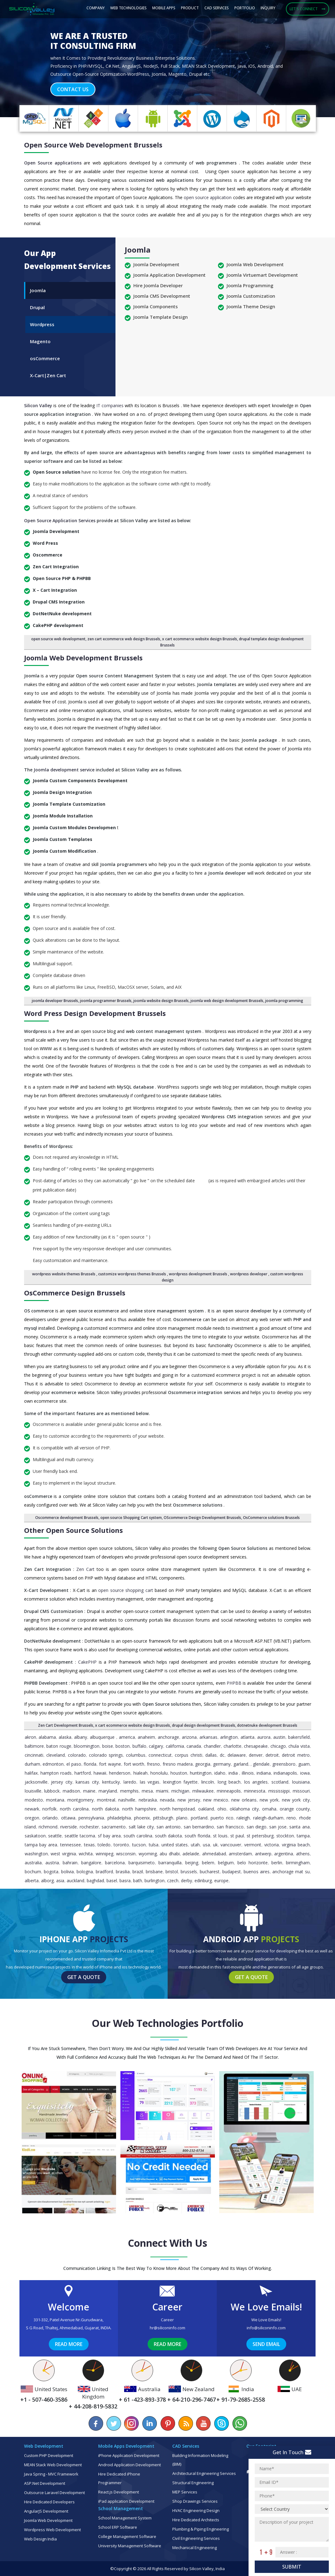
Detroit (272, 1755)
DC (222, 1755)
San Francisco (230, 1827)
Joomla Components (155, 306)
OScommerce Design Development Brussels (202, 1517)
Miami (162, 1791)
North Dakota (105, 1809)
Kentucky (111, 1782)
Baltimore (34, 1746)
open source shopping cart (126, 1590)
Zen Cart (86, 1569)
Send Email (266, 2344)
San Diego (256, 1827)
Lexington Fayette (180, 1782)
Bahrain (70, 1863)
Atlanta (247, 1737)
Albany (80, 1737)
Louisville (33, 1791)
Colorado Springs (106, 1755)
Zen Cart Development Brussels (65, 1725)
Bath (137, 1880)
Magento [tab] (40, 341)
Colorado (77, 1755)
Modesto (34, 1800)
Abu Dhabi (170, 1854)
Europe (221, 1880)
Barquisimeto (141, 1863)
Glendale (261, 1764)
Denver (255, 1755)
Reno (291, 1818)
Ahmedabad (214, 1854)
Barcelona (115, 1863)
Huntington (200, 1773)
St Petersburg (260, 1836)
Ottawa (68, 1818)
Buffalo (139, 1746)
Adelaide (190, 1854)
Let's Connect (307, 8)
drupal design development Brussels (203, 1725)
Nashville (126, 1800)
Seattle (55, 1836)
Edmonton (53, 1764)
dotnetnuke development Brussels (267, 1725)
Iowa (305, 1773)
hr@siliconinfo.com (167, 2328)
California (175, 1746)
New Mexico (215, 1800)
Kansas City (87, 1782)
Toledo (104, 1845)
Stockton (285, 1836)
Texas (89, 1845)
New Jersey (189, 1800)
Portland (199, 1818)
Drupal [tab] (37, 307)
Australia (33, 1863)
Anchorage (168, 1737)
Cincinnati (34, 1755)
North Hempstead (177, 1809)
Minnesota (254, 1791)
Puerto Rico (222, 1818)
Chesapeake (256, 1746)
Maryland (107, 1791)
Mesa (147, 1791)
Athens (303, 1854)
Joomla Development (156, 264)
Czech (172, 1880)
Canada (193, 1746)
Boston (122, 1746)
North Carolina (74, 1809)
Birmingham (298, 1863)
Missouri (301, 1791)
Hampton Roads (56, 1773)
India (233, 1773)
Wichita (86, 1854)
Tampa (303, 1836)
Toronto (121, 1845)
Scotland (279, 1782)
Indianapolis (285, 1773)
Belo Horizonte (252, 1863)
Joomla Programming (250, 285)
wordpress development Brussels (198, 1274)
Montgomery (80, 1800)
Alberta (32, 1880)
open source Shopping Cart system (131, 1517)
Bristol (171, 1871)
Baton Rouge (58, 1746)
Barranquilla (170, 1863)
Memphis (129, 1791)
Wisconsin (126, 1854)
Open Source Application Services (60, 520)
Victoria (271, 1845)
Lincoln (207, 1782)
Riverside (68, 1827)
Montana (55, 1800)
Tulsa (153, 1845)
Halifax (31, 1773)
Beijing (191, 1863)
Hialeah (140, 1773)
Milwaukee (203, 1791)
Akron (30, 1737)
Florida (90, 1764)
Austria (52, 1863)
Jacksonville (36, 1782)
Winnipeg (104, 1854)
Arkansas (208, 1737)
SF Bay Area (109, 1836)
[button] (25, 60)
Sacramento (114, 1827)
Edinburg (203, 1880)
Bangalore (91, 1863)
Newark (32, 1809)
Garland (240, 1764)
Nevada (167, 1800)
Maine (89, 1791)
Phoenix (142, 1818)
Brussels (189, 1871)
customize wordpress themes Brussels (132, 1274)
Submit (291, 2566)
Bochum (33, 1871)
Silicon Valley (39, 405)
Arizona (189, 1737)
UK (215, 1845)
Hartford (82, 1773)
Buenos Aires (257, 1871)
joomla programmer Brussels (106, 1000)
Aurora (263, 1737)
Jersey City (61, 1782)
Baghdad (95, 1880)
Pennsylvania (91, 1818)
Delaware (237, 1755)
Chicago (278, 1746)
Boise (107, 1746)
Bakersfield (299, 1737)
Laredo (130, 1782)
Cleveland (55, 1755)
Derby (186, 1880)
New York (269, 1800)
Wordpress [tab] (42, 324)
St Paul (237, 1836)
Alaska (65, 1737)
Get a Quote (83, 1977)
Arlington (229, 1737)
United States (174, 1845)
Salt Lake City (141, 1827)
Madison (71, 1791)
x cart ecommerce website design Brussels (199, 639)
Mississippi (279, 1791)
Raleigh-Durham (268, 1818)
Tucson (139, 1845)
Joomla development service (65, 770)
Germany (222, 1764)
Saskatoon (35, 1836)
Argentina (283, 1854)
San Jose (278, 1827)
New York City (296, 1800)
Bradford (104, 1871)
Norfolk (49, 1809)
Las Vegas (150, 1782)
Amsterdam (240, 1854)
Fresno (153, 1764)
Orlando (50, 1818)
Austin (279, 1737)
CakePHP (88, 1662)
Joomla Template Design (160, 317)
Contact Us (73, 89)
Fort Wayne (110, 1764)
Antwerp (263, 1854)
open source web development (58, 639)
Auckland (75, 1880)
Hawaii (100, 1773)
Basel (112, 1880)
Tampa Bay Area (41, 1845)
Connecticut (160, 1755)
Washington (36, 1854)
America (127, 1737)
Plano (181, 1818)
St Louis (220, 1836)
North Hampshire (139, 1809)
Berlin (276, 1863)
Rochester (89, 1827)
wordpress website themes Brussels (64, 1274)
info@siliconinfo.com (266, 2328)
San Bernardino (199, 1827)
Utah (195, 1845)
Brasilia (123, 1871)
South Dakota (168, 1836)
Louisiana (301, 1782)
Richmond (48, 1827)
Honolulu (159, 1773)
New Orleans (243, 1800)
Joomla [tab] (38, 290)
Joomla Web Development (255, 264)
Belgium (226, 1863)
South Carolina (138, 1836)
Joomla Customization (251, 296)
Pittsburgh (163, 1818)
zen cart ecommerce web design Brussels (123, 639)
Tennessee (70, 1845)
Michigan (180, 1791)
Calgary (156, 1746)
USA (206, 1845)
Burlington (154, 1880)
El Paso (73, 1764)
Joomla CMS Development (161, 296)
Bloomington (86, 1746)
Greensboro (283, 1764)
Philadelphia (119, 1818)
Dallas (211, 1755)
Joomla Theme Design (251, 306)
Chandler (212, 1746)
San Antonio (169, 1827)
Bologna (85, 1871)
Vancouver (230, 1845)
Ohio (221, 1809)
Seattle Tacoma (80, 1836)
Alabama (47, 1737)
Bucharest (210, 1871)
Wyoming (148, 1854)
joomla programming (284, 1000)
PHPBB (235, 1683)
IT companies (110, 405)
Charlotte (232, 1746)
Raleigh (243, 1818)
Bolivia (67, 1871)
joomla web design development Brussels (227, 1000)
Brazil (137, 1871)
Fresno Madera (178, 1764)
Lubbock (52, 1791)
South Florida (197, 1836)
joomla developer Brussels (55, 1000)
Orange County (295, 1809)
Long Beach (229, 1782)
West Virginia (63, 1854)
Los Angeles (256, 1782)
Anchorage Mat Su (290, 1871)
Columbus (135, 1755)
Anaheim (146, 1737)
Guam (304, 1764)
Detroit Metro (295, 1755)
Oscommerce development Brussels (66, 1517)
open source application (208, 197)
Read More (68, 2344)
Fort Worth (134, 1764)
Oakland (206, 1809)
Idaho (219, 1773)
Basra (125, 1880)
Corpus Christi (188, 1755)
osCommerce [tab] (45, 358)
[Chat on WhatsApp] (239, 2423)
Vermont (252, 1845)
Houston (178, 1773)
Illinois (248, 1773)
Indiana (264, 1773)
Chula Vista (299, 1746)
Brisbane (154, 1871)
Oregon (32, 1818)
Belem (208, 1863)
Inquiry (268, 8)
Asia (60, 1880)
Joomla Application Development (169, 275)
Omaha (269, 1809)
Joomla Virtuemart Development (262, 275)
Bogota (51, 1871)
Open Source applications (54, 163)
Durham (32, 1764)
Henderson (119, 1773)
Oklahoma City (244, 1809)
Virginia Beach (296, 1845)
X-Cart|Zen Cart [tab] (48, 375)
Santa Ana (299, 1827)
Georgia (202, 1764)
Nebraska (148, 1800)
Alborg (47, 1880)
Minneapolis (229, 1791)
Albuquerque (103, 1737)
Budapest (231, 1871)
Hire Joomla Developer (158, 285)
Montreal (106, 1800)
